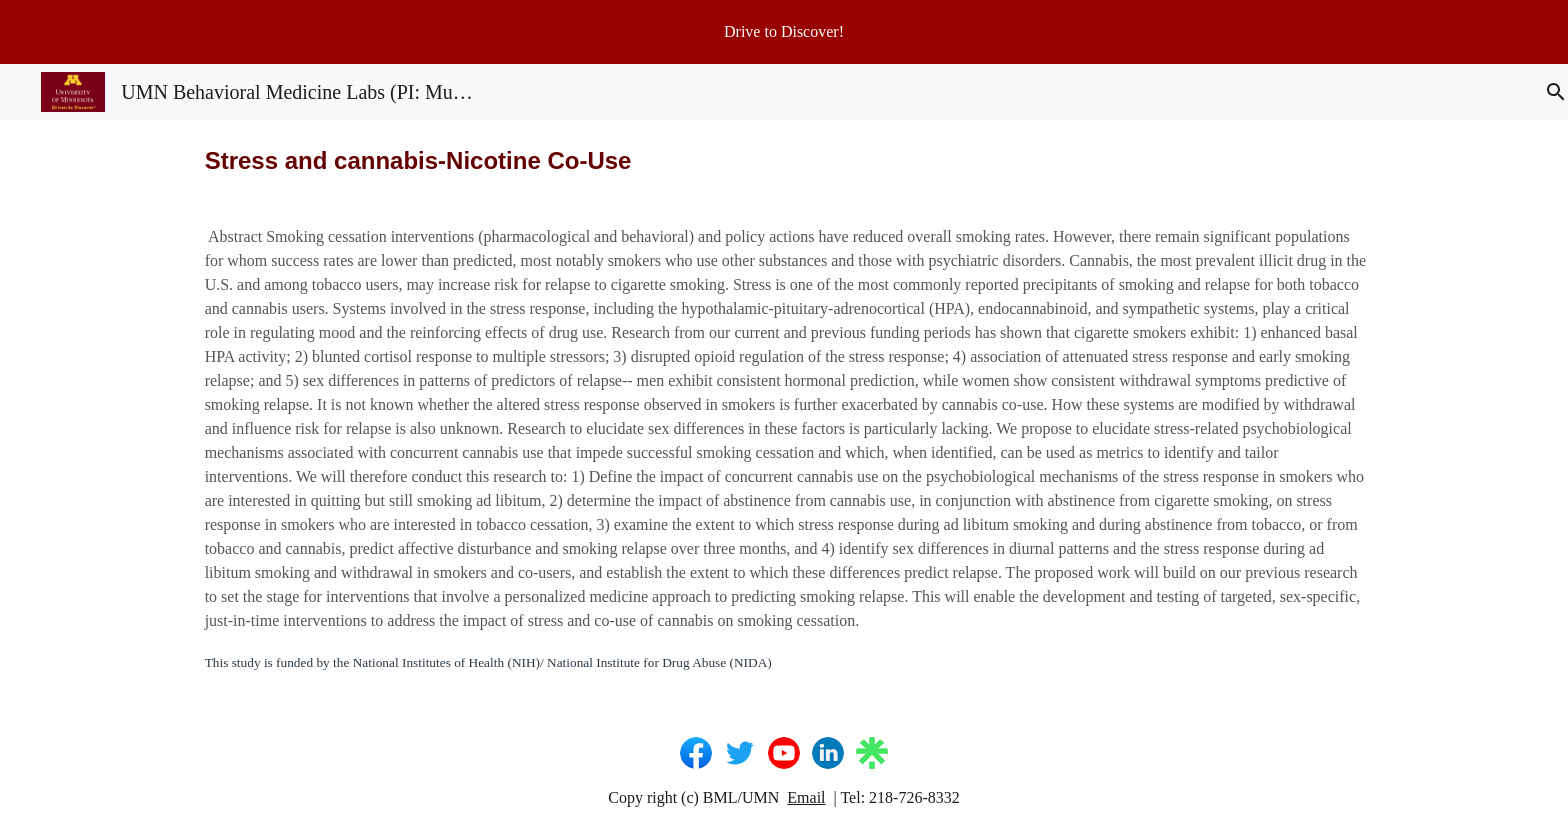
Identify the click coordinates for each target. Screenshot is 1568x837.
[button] (1544, 92)
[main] (783, 160)
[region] (784, 32)
